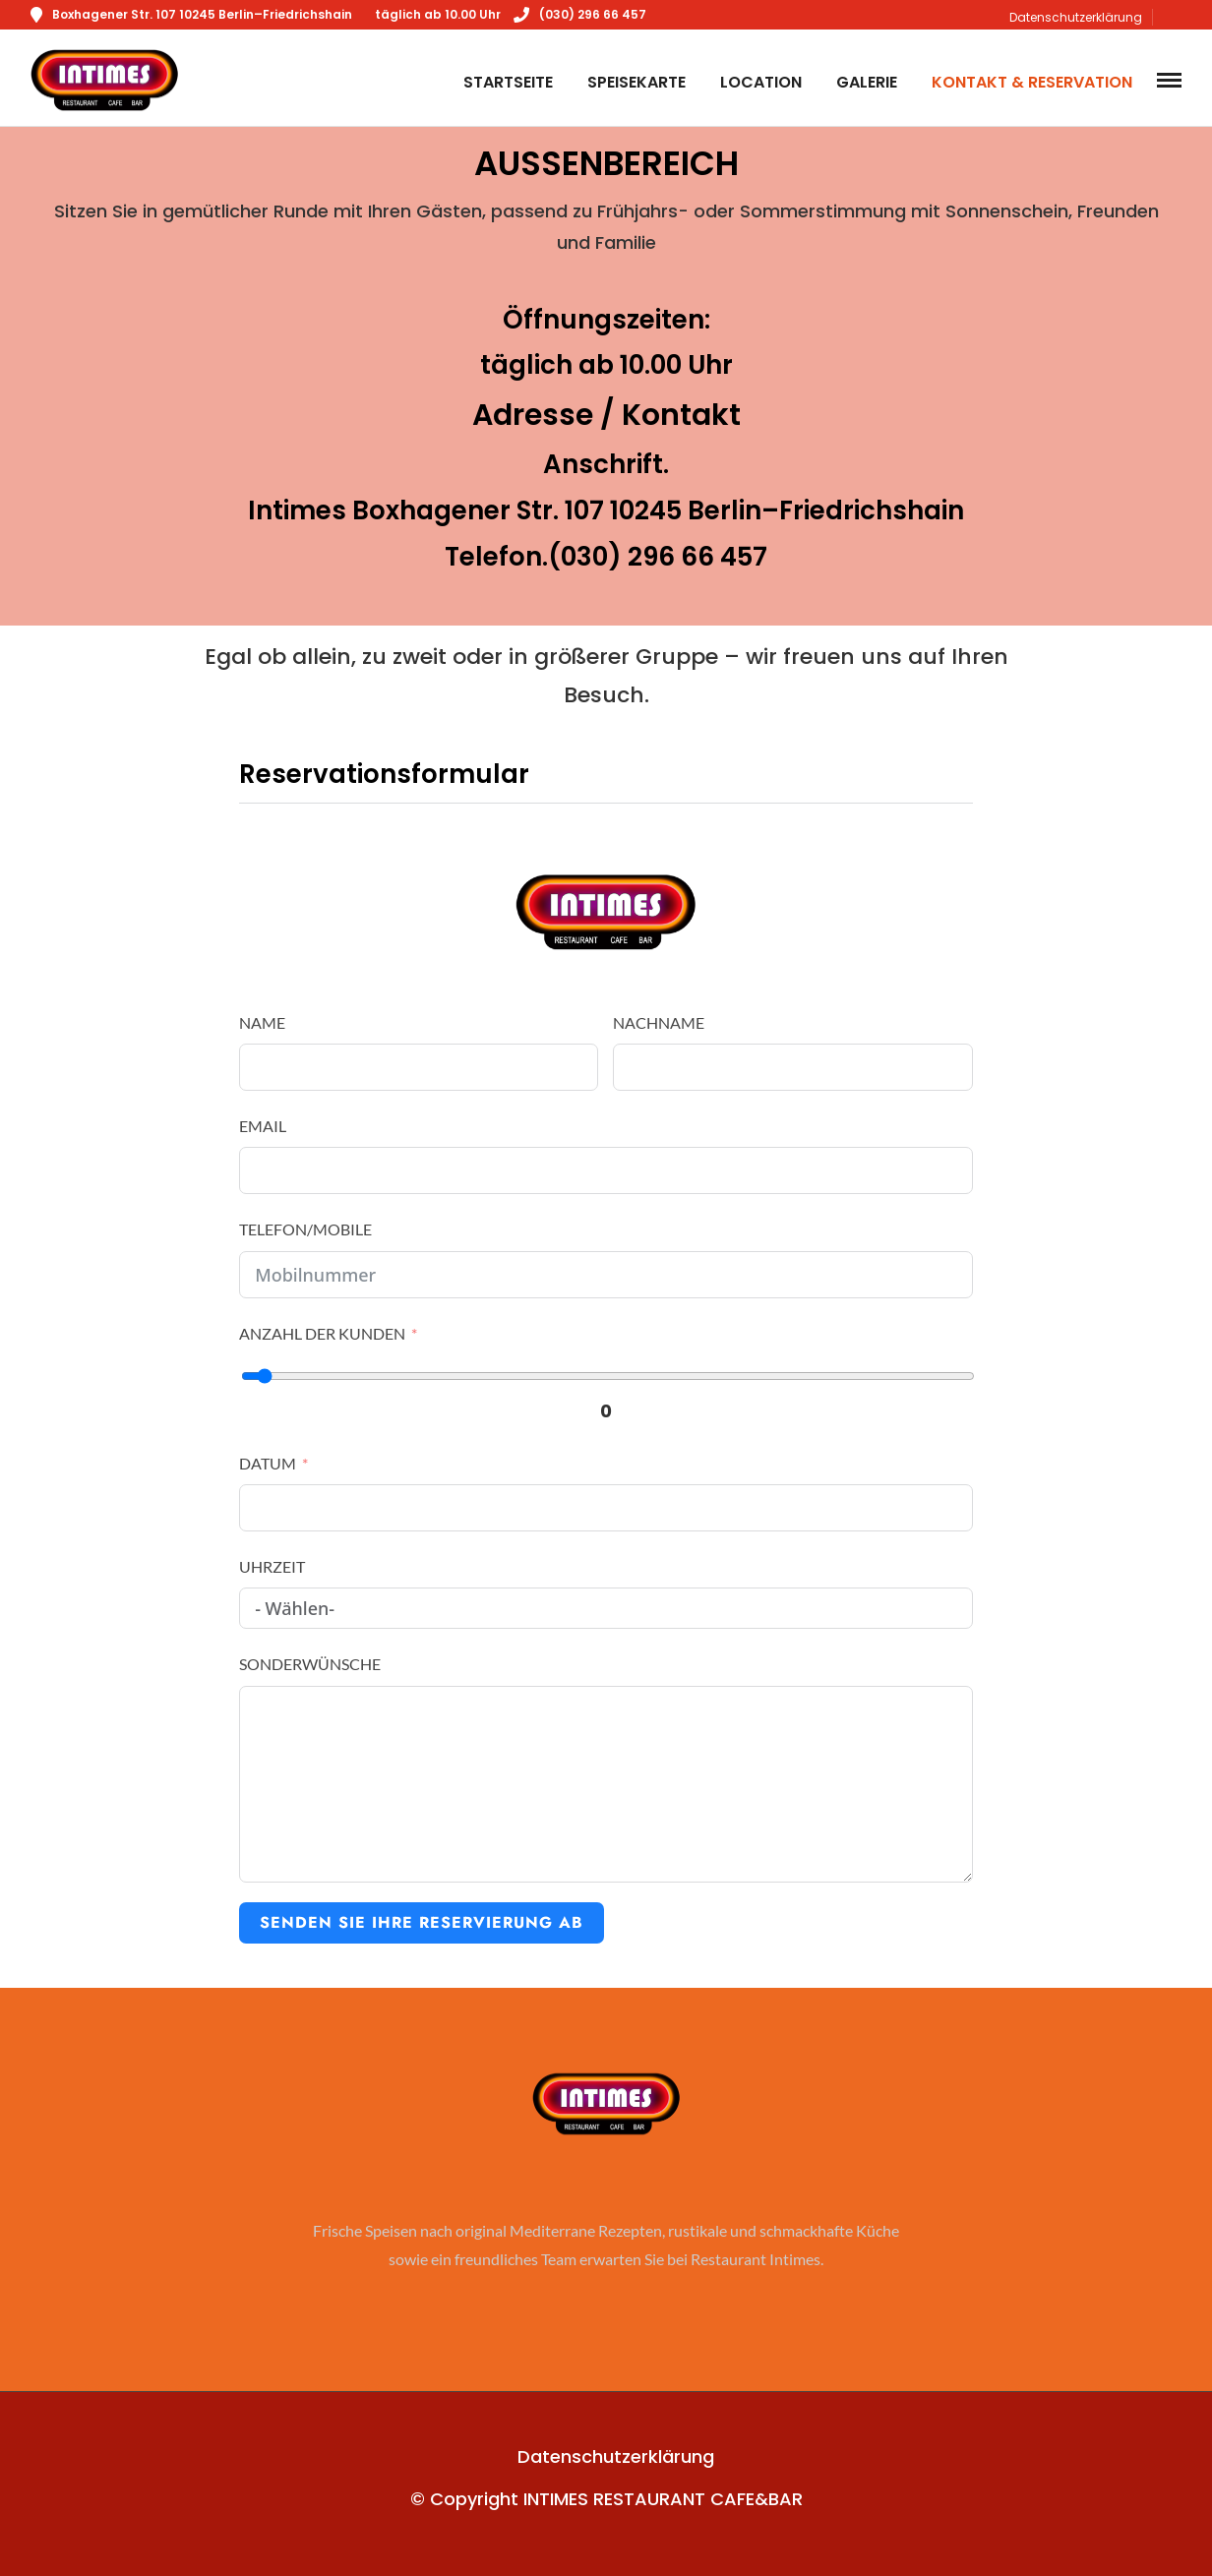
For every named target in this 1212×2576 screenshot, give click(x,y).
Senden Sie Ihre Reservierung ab (421, 1922)
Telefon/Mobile (305, 1229)
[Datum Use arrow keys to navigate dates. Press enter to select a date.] (606, 1507)
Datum (267, 1463)
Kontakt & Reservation (1032, 82)
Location (761, 82)
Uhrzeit (272, 1566)
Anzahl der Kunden (322, 1333)
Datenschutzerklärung (1075, 17)
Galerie (866, 82)
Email (262, 1125)
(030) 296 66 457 (580, 14)
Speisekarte (636, 82)
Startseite (508, 82)
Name (262, 1022)
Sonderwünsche (310, 1663)
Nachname (658, 1022)
